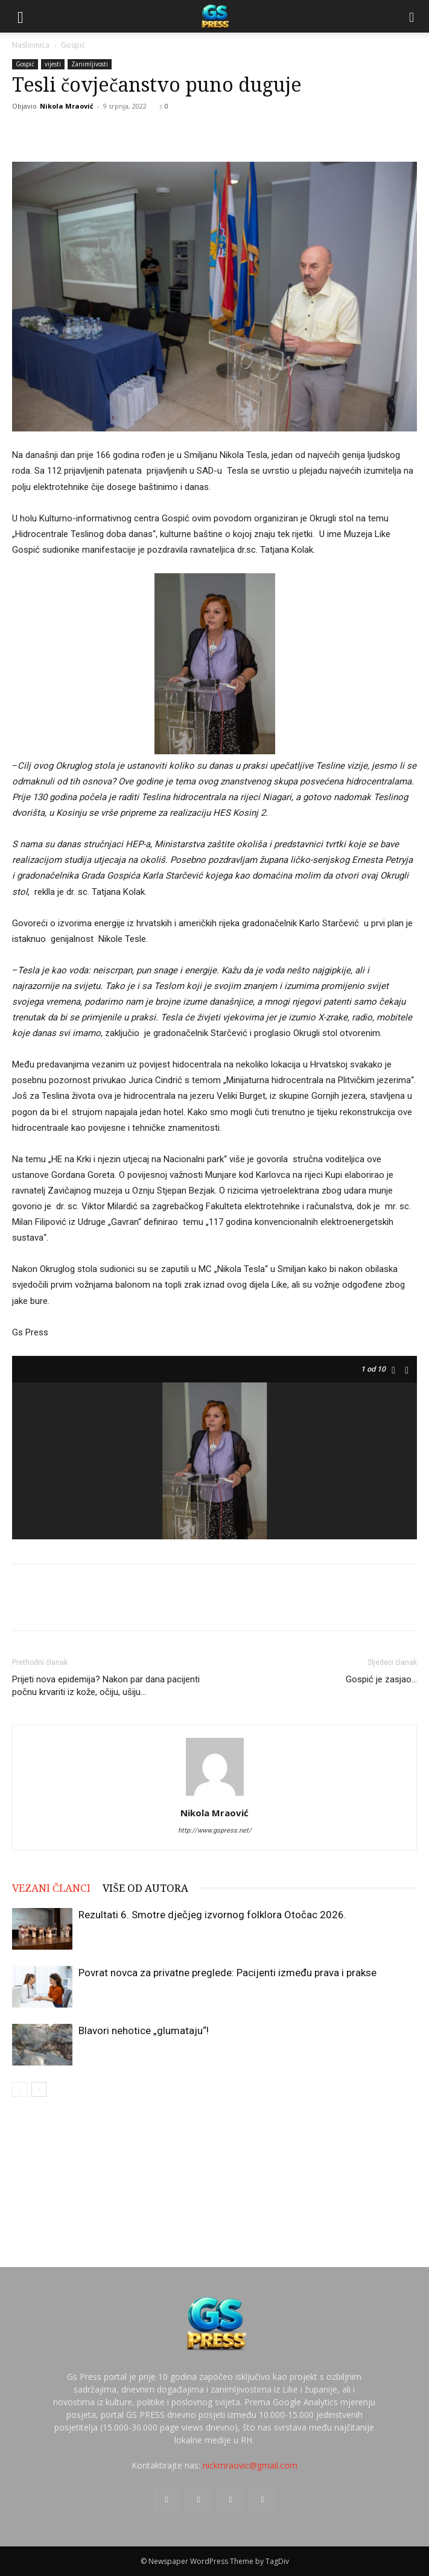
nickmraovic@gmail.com (250, 2465)
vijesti (53, 64)
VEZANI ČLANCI (51, 1888)
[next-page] (38, 2089)
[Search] (412, 16)
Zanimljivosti (89, 64)
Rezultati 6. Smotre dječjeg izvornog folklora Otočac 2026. (212, 1915)
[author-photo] (215, 1796)
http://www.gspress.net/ (215, 1830)
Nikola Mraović (67, 105)
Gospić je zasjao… (381, 1679)
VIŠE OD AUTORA (145, 1888)
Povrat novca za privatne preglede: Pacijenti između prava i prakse (227, 1973)
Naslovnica (30, 45)
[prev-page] (19, 2089)
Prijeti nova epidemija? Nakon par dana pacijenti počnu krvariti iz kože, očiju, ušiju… (106, 1685)
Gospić (73, 45)
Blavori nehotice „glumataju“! (143, 2030)
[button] (20, 16)
